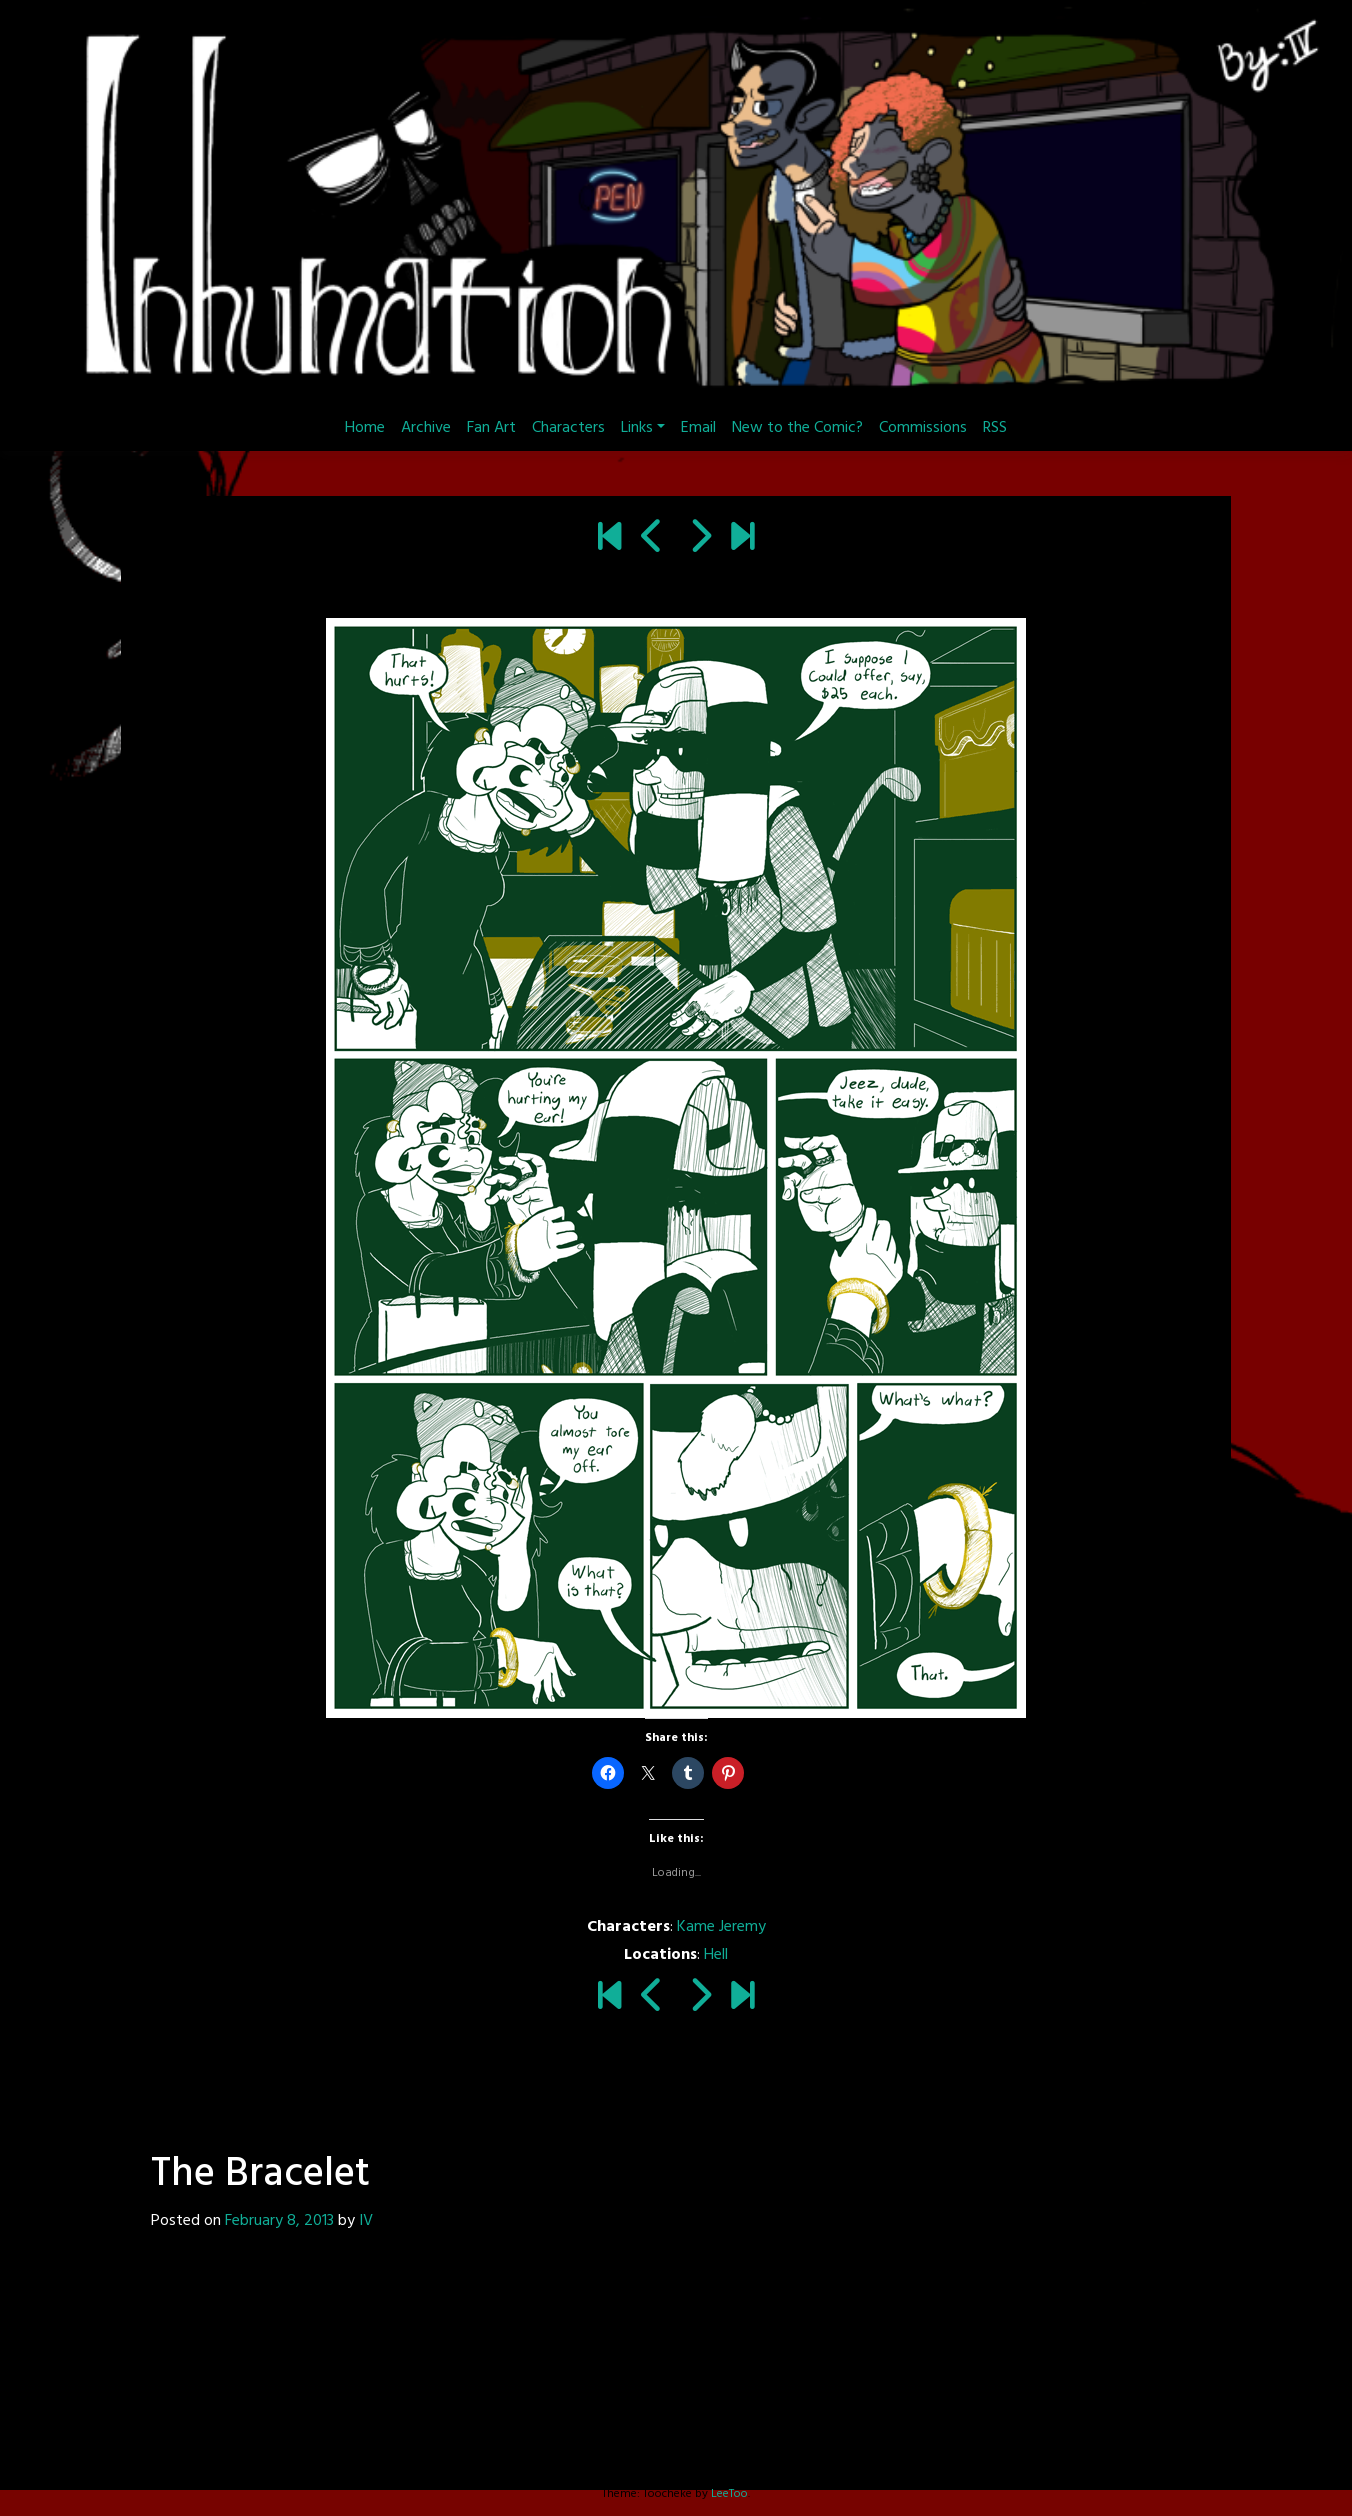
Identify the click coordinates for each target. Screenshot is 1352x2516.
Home (365, 428)
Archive (426, 428)
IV (366, 2221)
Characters (568, 428)
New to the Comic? (797, 428)
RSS (995, 428)
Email (698, 428)
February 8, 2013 (279, 2221)
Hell (716, 1955)
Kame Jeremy (721, 1927)
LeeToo (729, 2494)
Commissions (923, 428)
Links (637, 428)
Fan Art (491, 428)
